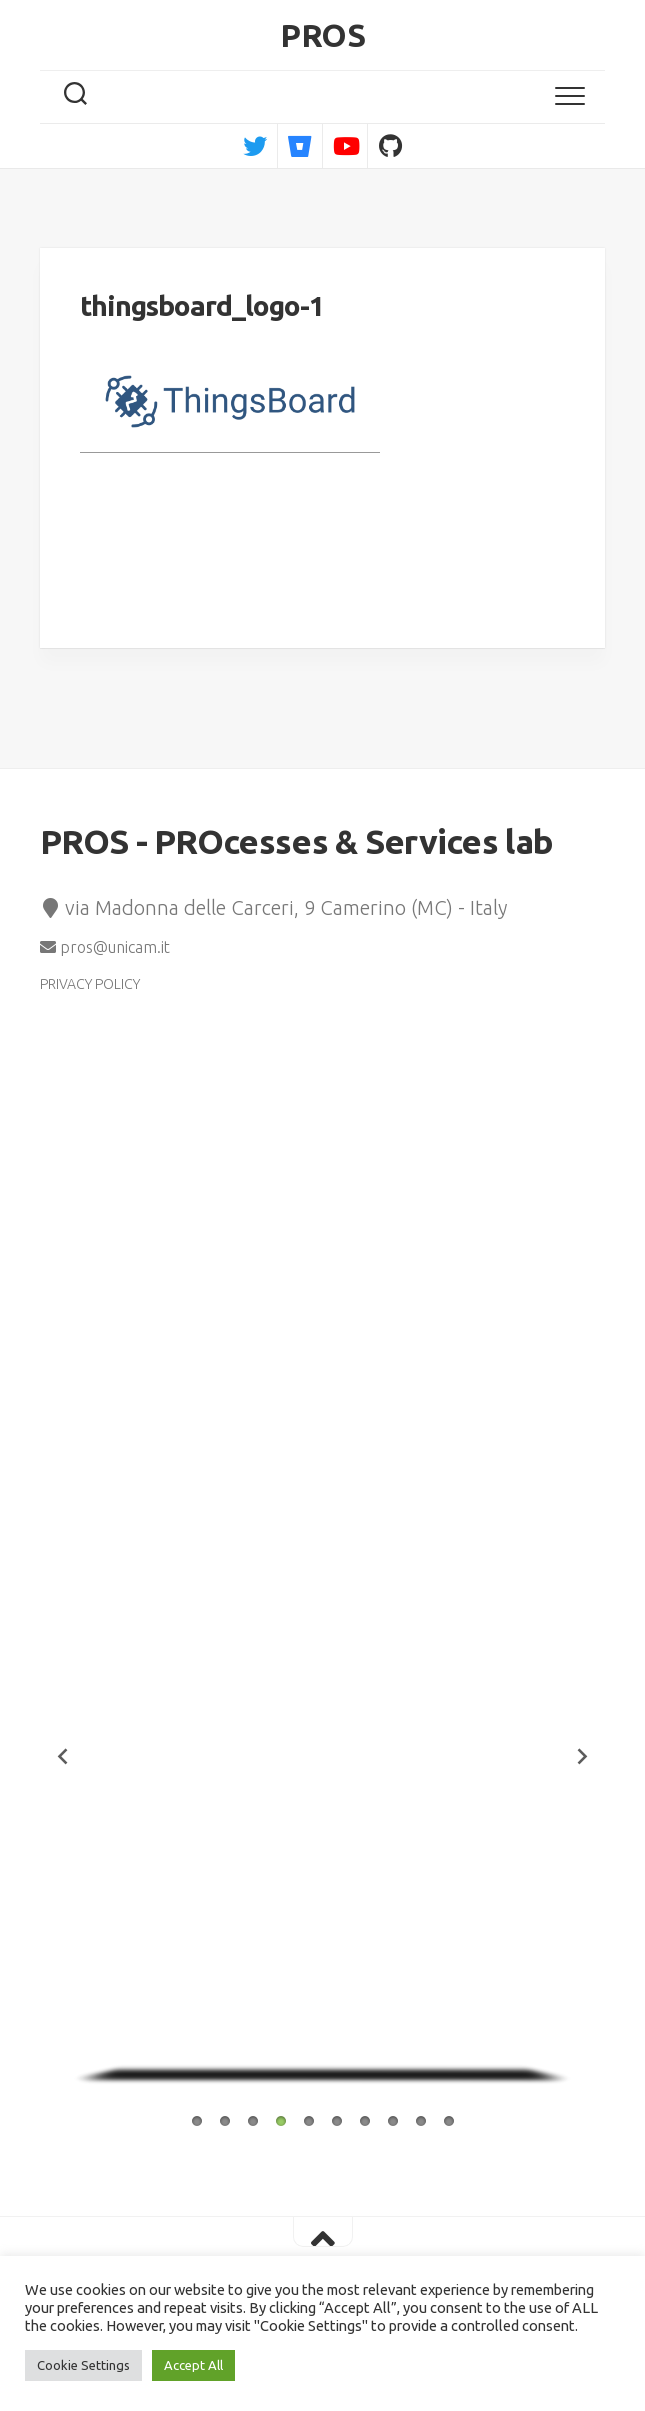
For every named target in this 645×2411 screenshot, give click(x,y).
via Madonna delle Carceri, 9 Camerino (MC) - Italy (273, 907)
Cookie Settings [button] (83, 2365)
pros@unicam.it (105, 947)
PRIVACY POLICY (90, 984)
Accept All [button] (193, 2365)
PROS (322, 35)
